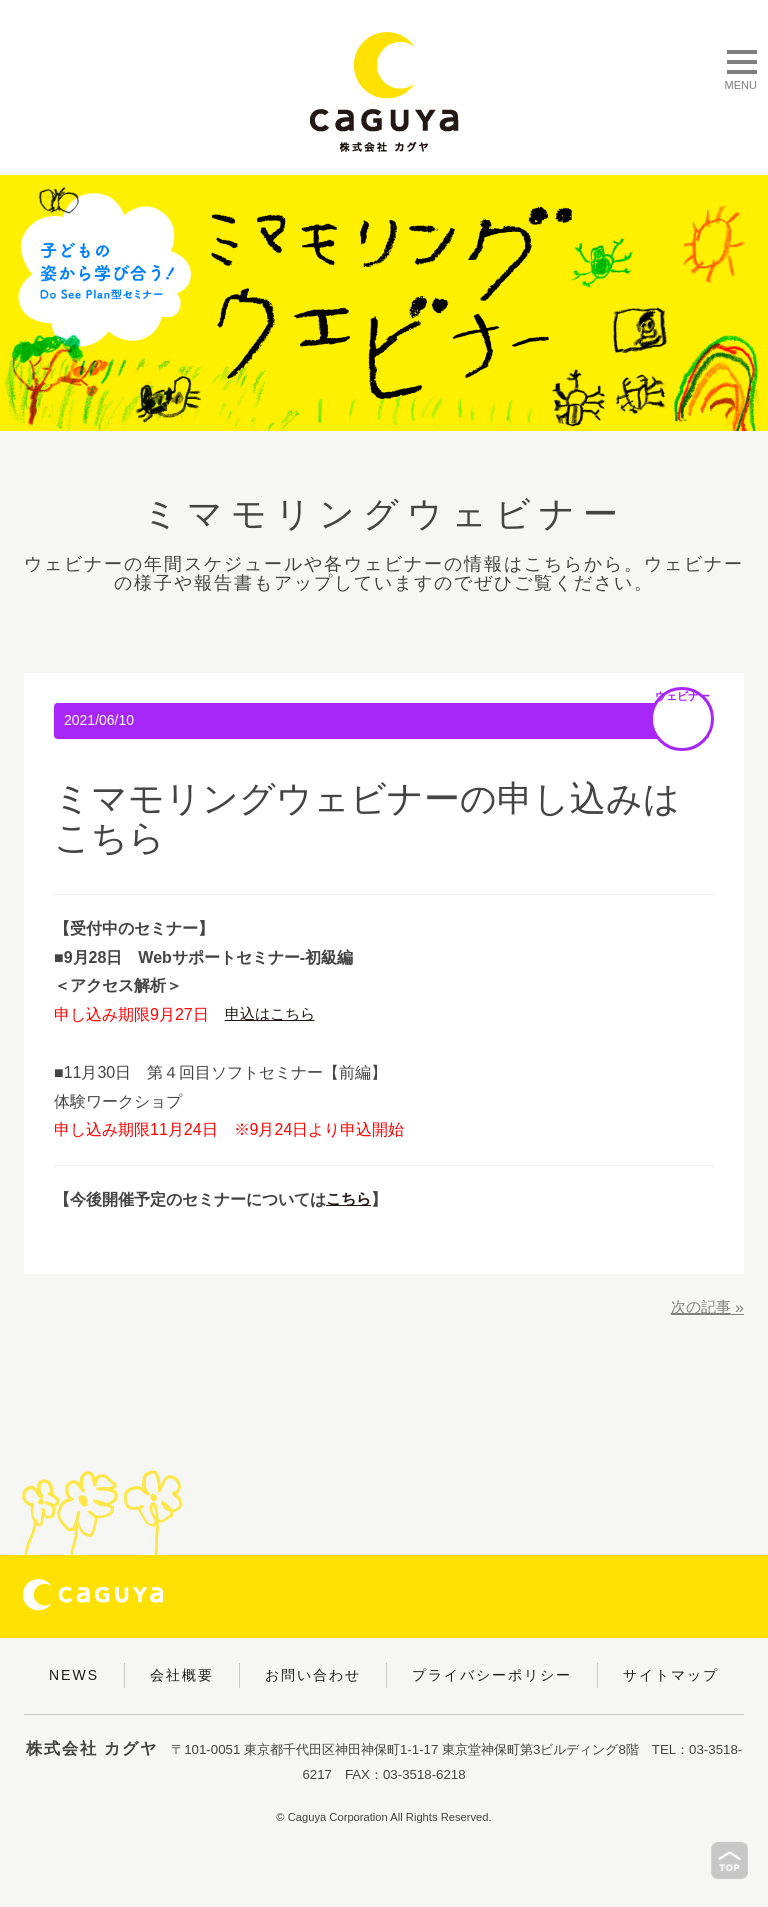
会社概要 (182, 1675)
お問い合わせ (313, 1675)
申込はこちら (273, 1014)
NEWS (74, 1675)
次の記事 (699, 1307)
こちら (350, 1199)
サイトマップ (671, 1675)
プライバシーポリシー (492, 1675)
